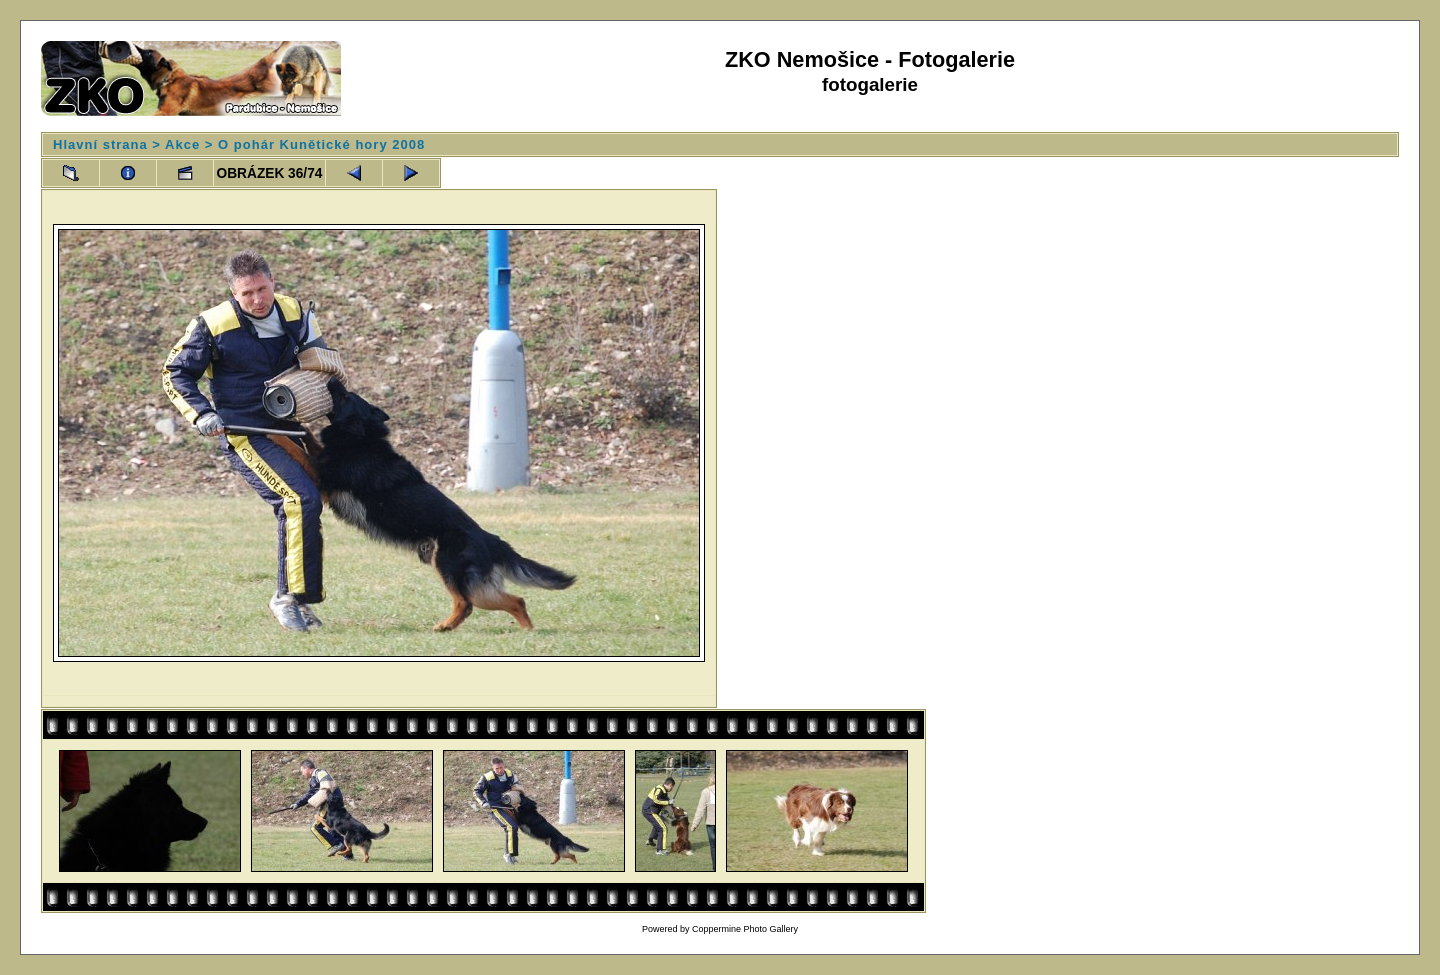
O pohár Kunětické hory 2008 (321, 144)
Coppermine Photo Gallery (745, 929)
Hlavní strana (100, 144)
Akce (182, 144)
